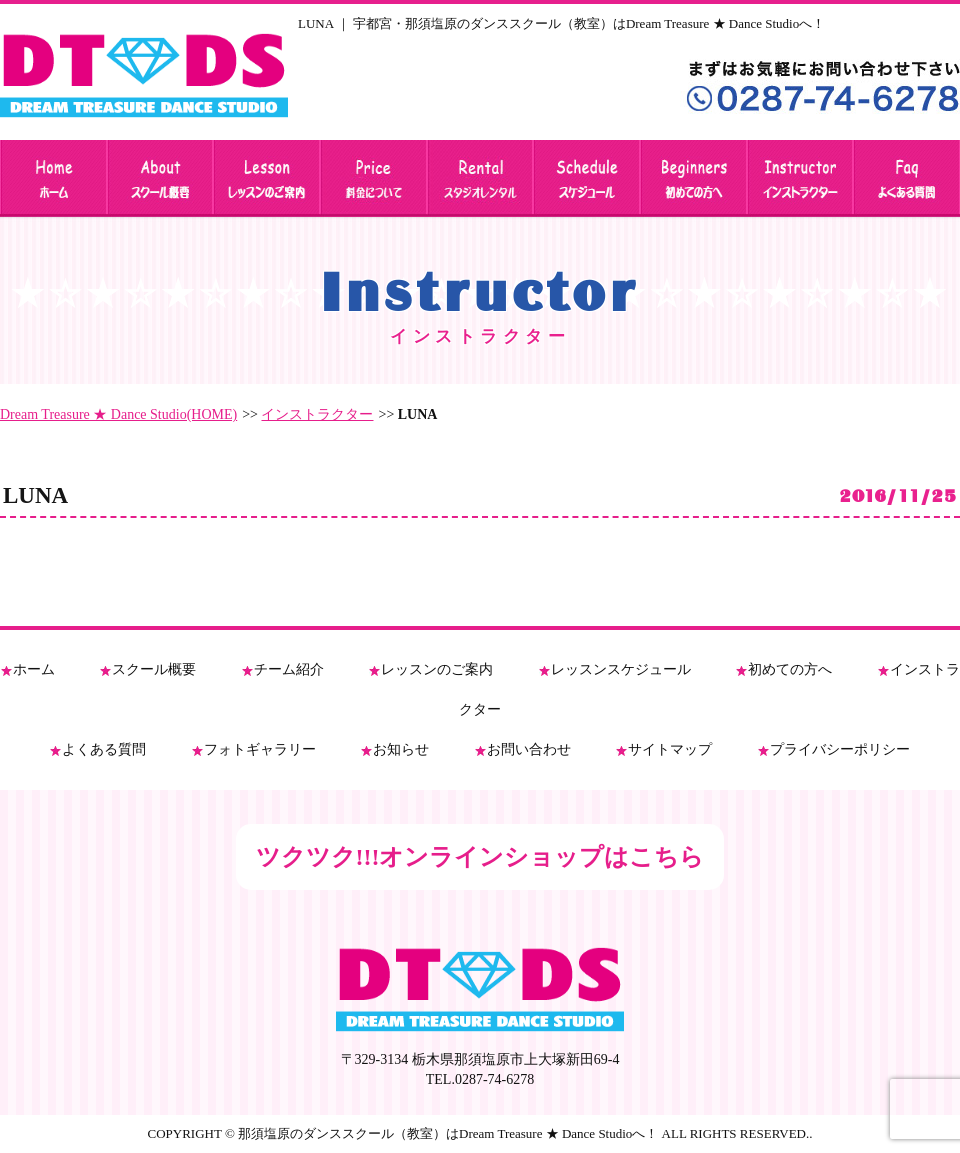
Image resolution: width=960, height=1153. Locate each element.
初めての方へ (790, 669)
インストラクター (317, 414)
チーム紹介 (289, 669)
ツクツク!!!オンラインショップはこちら (480, 857)
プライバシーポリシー (840, 749)
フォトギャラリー (260, 749)
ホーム (34, 669)
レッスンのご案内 (437, 669)
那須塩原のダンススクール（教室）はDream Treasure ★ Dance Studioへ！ (448, 1133)
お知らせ (401, 749)
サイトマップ (670, 749)
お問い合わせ (529, 749)
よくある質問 (104, 749)
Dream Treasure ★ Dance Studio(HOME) (118, 414)
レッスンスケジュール (621, 669)
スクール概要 (154, 669)
